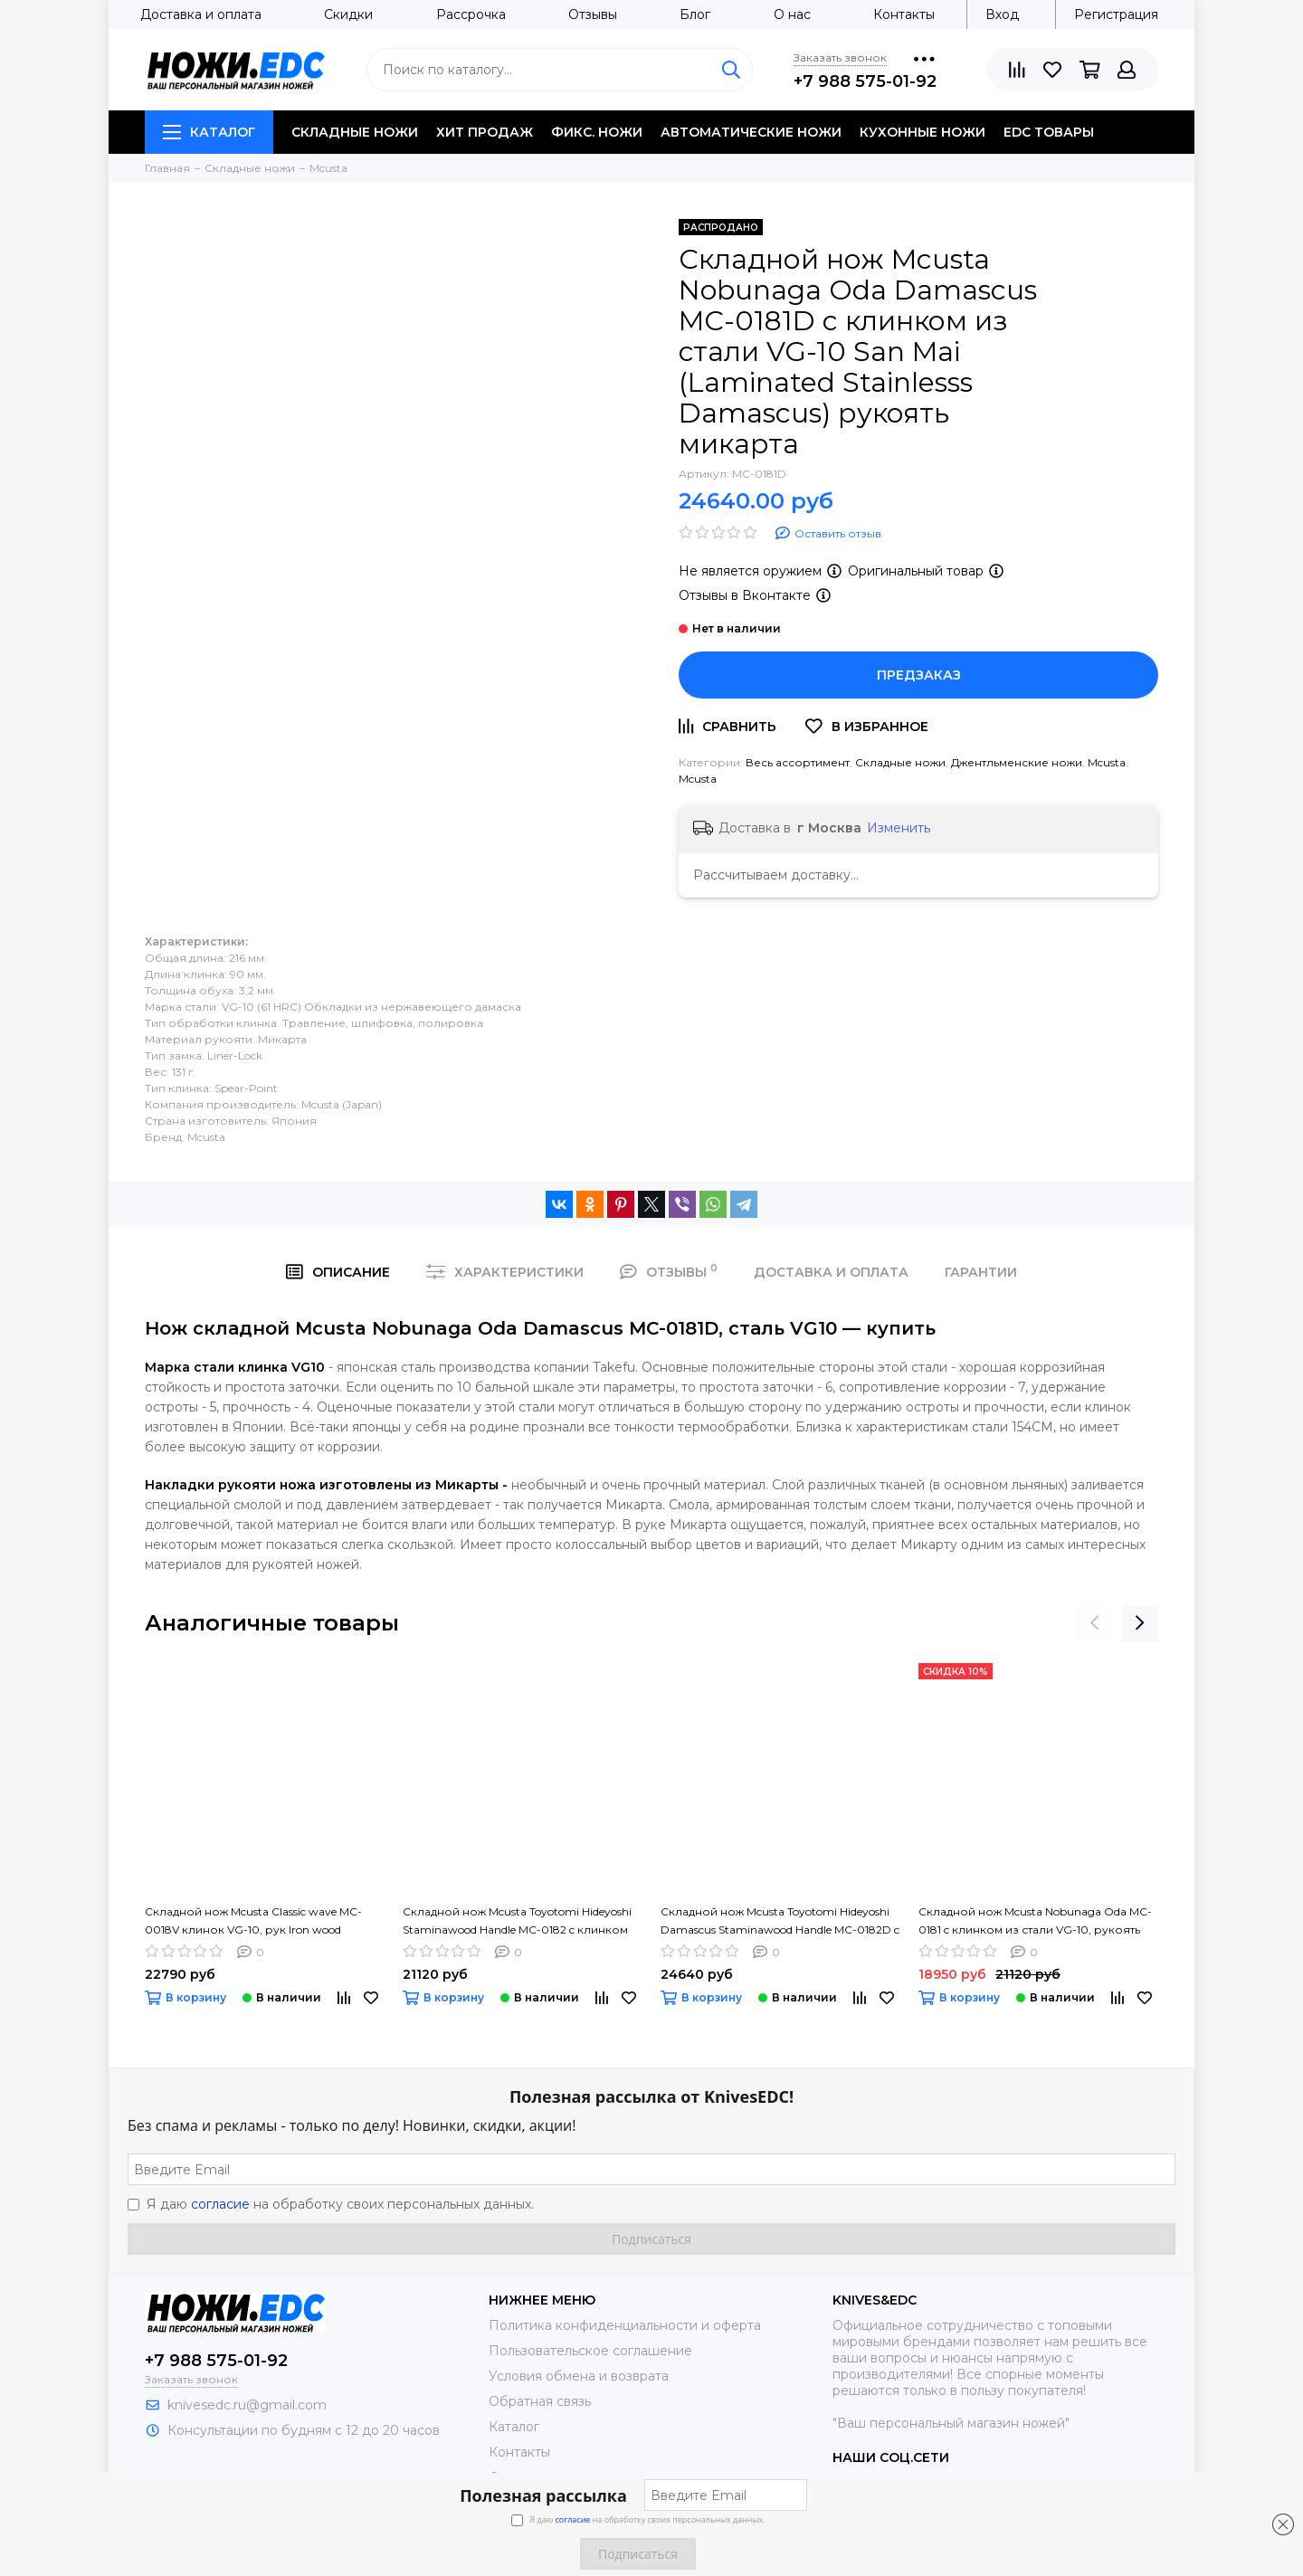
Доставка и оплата (201, 14)
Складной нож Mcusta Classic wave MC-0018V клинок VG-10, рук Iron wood (253, 1920)
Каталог (209, 132)
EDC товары (1048, 132)
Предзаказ (919, 675)
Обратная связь (540, 2401)
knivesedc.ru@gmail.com (247, 2405)
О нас (792, 14)
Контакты (904, 14)
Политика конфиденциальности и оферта (625, 2325)
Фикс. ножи (596, 132)
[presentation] (1095, 1623)
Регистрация (1116, 14)
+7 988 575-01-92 (865, 81)
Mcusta (1107, 762)
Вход (1002, 14)
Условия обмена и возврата (579, 2376)
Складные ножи (354, 132)
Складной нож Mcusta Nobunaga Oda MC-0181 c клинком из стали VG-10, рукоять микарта (1035, 1922)
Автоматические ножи (751, 132)
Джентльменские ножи (1016, 762)
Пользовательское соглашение (590, 2351)
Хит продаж (484, 132)
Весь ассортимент (798, 762)
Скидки (348, 14)
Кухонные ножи (922, 132)
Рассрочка (471, 14)
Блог (695, 14)
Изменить (898, 828)
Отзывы (592, 14)
